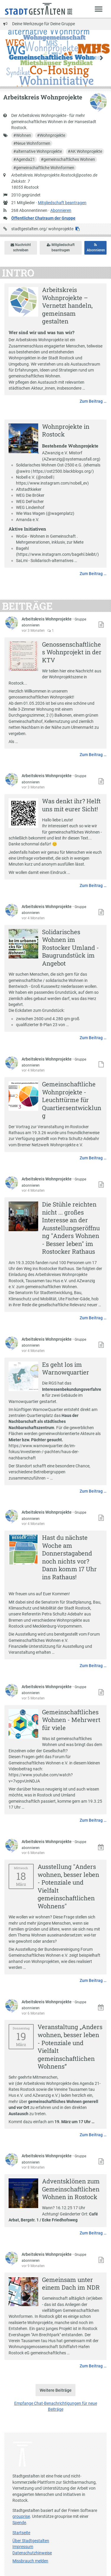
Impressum (22, 2546)
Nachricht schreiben (21, 247)
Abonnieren (60, 210)
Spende (19, 2522)
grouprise (21, 2516)
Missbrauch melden (30, 2560)
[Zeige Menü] (99, 9)
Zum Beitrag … (93, 401)
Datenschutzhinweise (32, 2552)
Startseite (21, 2532)
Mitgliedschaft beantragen (62, 202)
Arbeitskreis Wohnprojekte (47, 619)
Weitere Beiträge (56, 2390)
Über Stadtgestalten (30, 2540)
